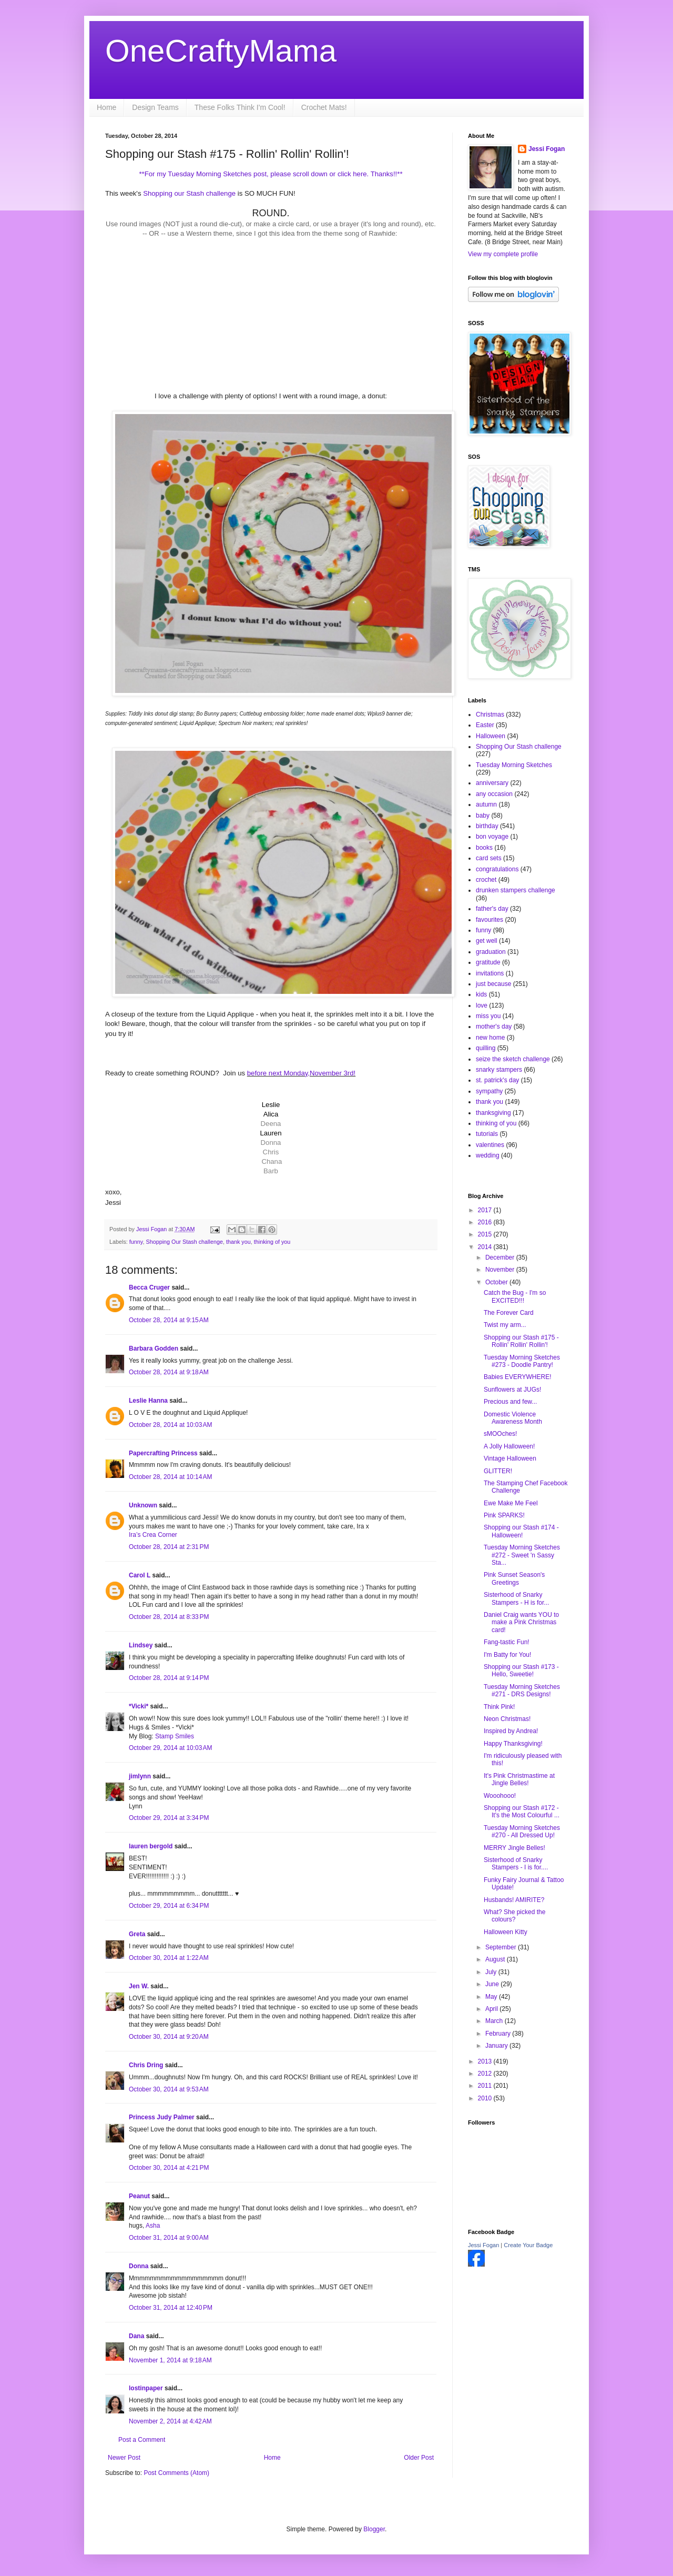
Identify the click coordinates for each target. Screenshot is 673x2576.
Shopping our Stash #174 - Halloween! (521, 1531)
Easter (485, 725)
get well (486, 940)
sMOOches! (500, 1433)
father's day (492, 908)
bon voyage (492, 836)
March (495, 2021)
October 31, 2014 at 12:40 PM (170, 2307)
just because (493, 984)
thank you (238, 1242)
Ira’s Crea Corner (153, 1534)
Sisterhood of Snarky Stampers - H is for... (516, 1598)
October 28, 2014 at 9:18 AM (169, 1372)
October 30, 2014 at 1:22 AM (169, 1957)
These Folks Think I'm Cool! (240, 107)
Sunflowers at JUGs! (512, 1389)
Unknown (143, 1505)
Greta (137, 1934)
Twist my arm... (505, 1325)
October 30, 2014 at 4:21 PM (169, 2167)
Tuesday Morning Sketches (514, 765)
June (493, 1984)
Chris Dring (146, 2065)
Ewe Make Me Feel (511, 1503)
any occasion (494, 794)
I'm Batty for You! (507, 1654)
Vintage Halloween (510, 1458)
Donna (138, 2266)
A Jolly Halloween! (509, 1446)
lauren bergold (150, 1846)
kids (481, 994)
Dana (136, 2336)
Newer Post (124, 2457)
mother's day (494, 1026)
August (496, 1959)
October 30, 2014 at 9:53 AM (169, 2089)
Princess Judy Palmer (162, 2117)
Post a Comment (141, 2439)
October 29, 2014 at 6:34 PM (169, 1905)
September (501, 1947)
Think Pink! (499, 1706)
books (484, 847)
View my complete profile (503, 254)
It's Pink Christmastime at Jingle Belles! (519, 1779)
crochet (486, 879)
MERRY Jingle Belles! (514, 1848)
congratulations (497, 869)
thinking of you (272, 1242)
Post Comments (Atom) (176, 2473)
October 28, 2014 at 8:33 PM (169, 1617)
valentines (490, 1145)
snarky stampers (499, 1069)
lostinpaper (146, 2388)
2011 (486, 2085)
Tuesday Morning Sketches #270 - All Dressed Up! (522, 1831)
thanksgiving (493, 1112)
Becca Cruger (149, 1287)
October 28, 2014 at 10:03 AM (170, 1424)
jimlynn (140, 1776)
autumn (486, 804)
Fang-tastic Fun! (506, 1642)
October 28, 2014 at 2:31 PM (169, 1547)
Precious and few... (510, 1401)
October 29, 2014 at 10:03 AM (170, 1748)
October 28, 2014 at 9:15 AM (169, 1320)
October (497, 1282)
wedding (487, 1155)
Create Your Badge (528, 2245)
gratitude (488, 962)
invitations (490, 973)
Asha (153, 2225)
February (498, 2033)
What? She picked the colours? (514, 1915)
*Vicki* (138, 1706)
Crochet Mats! (324, 107)
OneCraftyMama (220, 50)
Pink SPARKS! (504, 1515)
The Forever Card (509, 1312)
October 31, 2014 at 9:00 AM (169, 2237)
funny (136, 1242)
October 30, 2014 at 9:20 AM (169, 2036)
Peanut (139, 2196)
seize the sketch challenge (513, 1059)
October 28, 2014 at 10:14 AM (170, 1477)
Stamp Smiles (174, 1736)
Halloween (490, 736)
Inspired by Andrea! (511, 1731)
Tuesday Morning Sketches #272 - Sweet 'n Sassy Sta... (522, 1555)
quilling (485, 1048)
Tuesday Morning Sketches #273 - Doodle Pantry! (522, 1361)
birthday (487, 826)
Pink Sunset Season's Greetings (514, 1578)
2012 (486, 2073)
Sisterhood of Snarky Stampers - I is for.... (516, 1863)
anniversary (492, 783)
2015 (486, 1234)
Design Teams (155, 107)
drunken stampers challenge (515, 890)
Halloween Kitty (505, 1932)
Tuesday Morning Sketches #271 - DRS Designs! (522, 1690)
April (492, 2008)
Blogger (374, 2529)
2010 (486, 2098)
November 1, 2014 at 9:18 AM (170, 2360)
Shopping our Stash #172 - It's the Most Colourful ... (521, 1811)
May (492, 1996)
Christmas (490, 714)
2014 (486, 1247)
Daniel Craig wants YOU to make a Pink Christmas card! (521, 1622)
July (491, 1972)
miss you (488, 1016)
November (500, 1269)
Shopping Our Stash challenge (184, 1242)
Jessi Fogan (546, 149)
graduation (491, 951)
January (497, 2045)
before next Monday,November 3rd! (301, 1073)
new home (490, 1037)
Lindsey (140, 1645)
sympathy (489, 1091)
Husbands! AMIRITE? (514, 1900)
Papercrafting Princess (163, 1453)
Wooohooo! (500, 1795)
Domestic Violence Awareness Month (513, 1418)
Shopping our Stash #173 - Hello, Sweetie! (521, 1670)
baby (483, 815)
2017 (486, 1210)
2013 (486, 2061)
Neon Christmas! (507, 1719)
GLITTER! (498, 1471)
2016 (486, 1222)
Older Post (419, 2457)
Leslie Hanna (148, 1400)
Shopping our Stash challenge (189, 193)
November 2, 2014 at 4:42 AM (170, 2421)
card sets (489, 858)
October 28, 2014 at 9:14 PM (169, 1678)
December (500, 1257)
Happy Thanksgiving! (513, 1743)
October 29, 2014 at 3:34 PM (169, 1818)
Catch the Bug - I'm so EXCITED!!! (515, 1296)
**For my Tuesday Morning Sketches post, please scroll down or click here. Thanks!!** (270, 174)
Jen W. (139, 1986)
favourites (489, 919)
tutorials (487, 1134)
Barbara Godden (153, 1348)
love (481, 1005)
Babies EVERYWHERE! (518, 1377)
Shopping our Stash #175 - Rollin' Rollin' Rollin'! (521, 1341)
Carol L (139, 1575)
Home (106, 107)
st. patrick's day (497, 1080)
